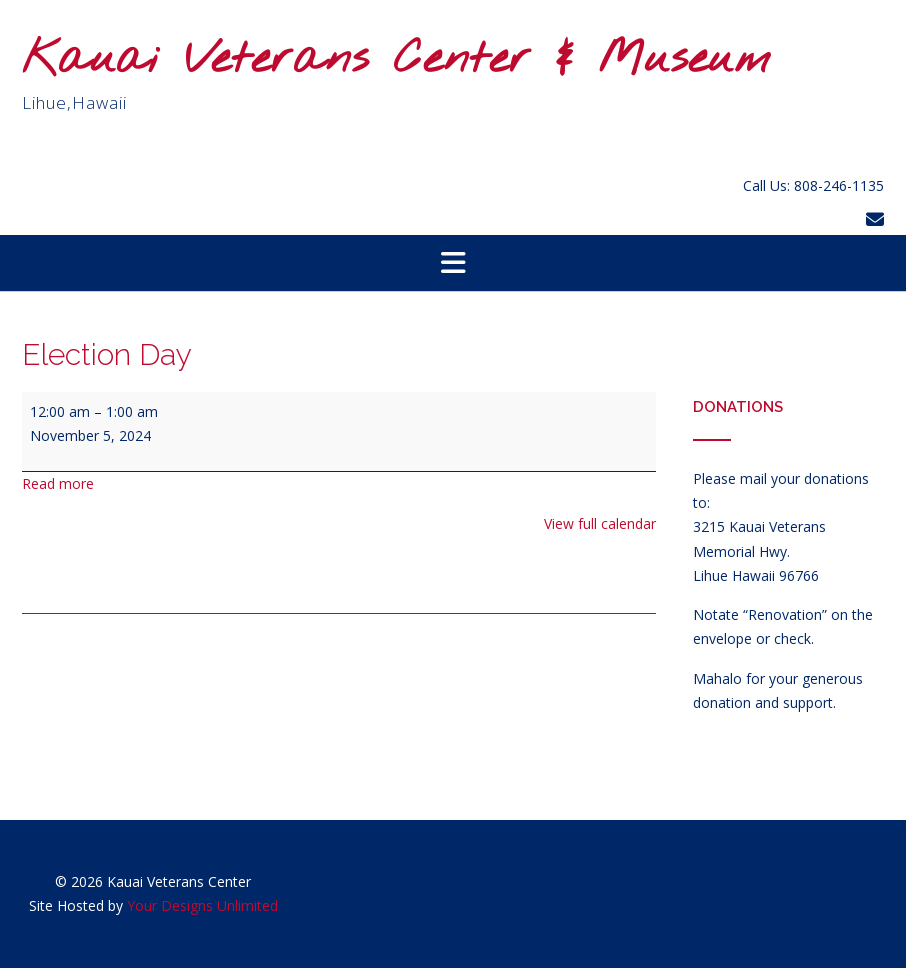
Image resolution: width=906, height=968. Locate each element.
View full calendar (600, 523)
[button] (453, 263)
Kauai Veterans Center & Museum (396, 60)
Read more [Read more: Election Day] (58, 483)
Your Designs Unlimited (202, 905)
